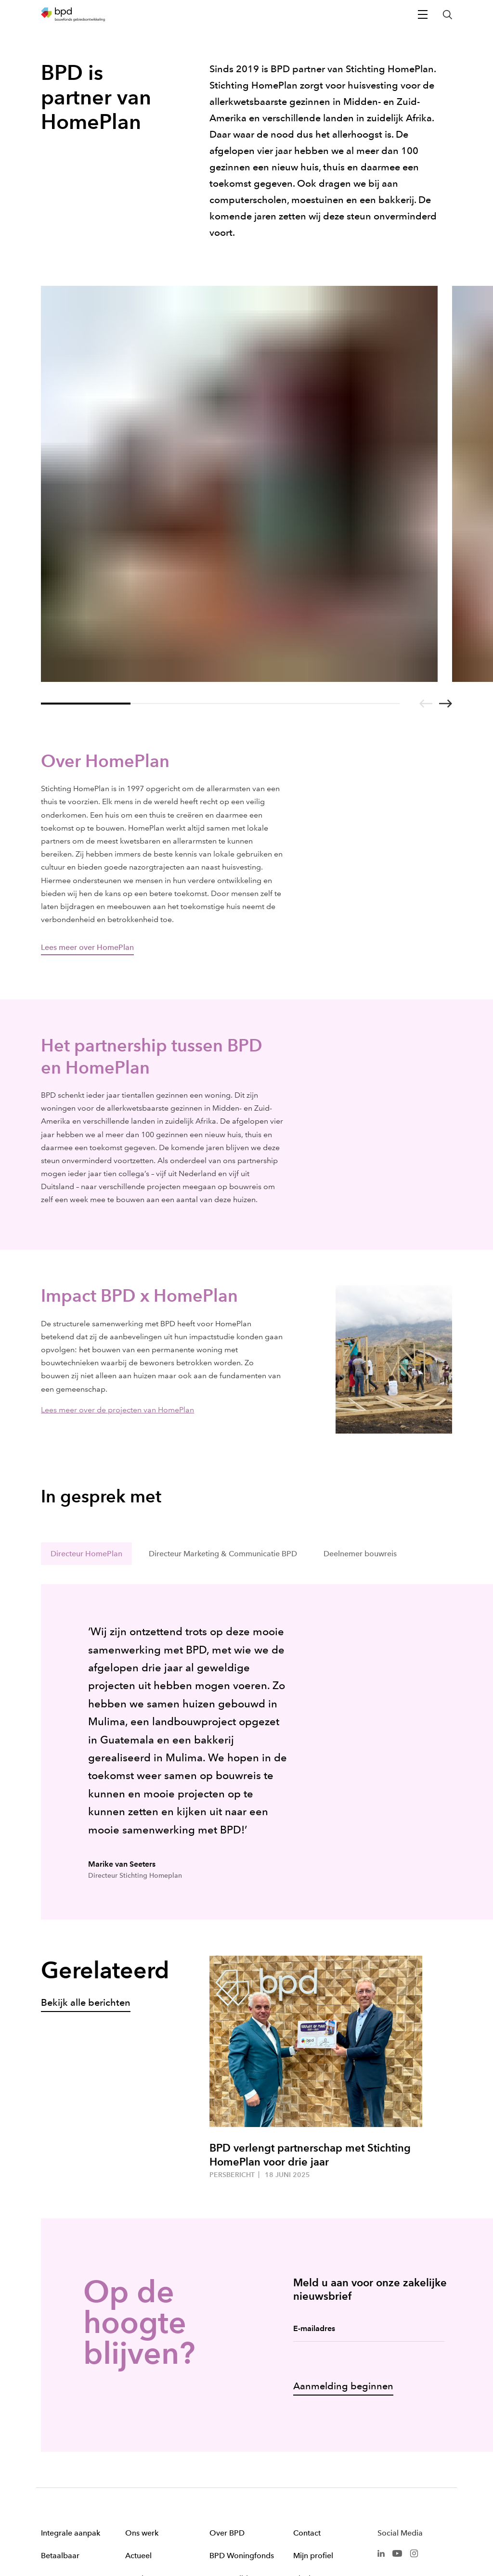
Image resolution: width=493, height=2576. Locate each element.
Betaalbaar (60, 2382)
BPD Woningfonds (241, 2382)
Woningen (143, 2404)
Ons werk (141, 2359)
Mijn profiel (313, 2382)
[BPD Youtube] (397, 2379)
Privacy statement (428, 2529)
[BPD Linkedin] (381, 2379)
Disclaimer (372, 2529)
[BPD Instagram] (414, 2379)
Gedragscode (233, 2473)
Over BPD (227, 2359)
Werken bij (228, 2450)
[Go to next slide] (445, 530)
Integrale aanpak (70, 2359)
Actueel (138, 2382)
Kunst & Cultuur (236, 2428)
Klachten (308, 2404)
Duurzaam (59, 2404)
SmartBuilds (230, 2404)
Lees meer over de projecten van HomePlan (117, 1236)
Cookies (328, 2529)
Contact (307, 2359)
